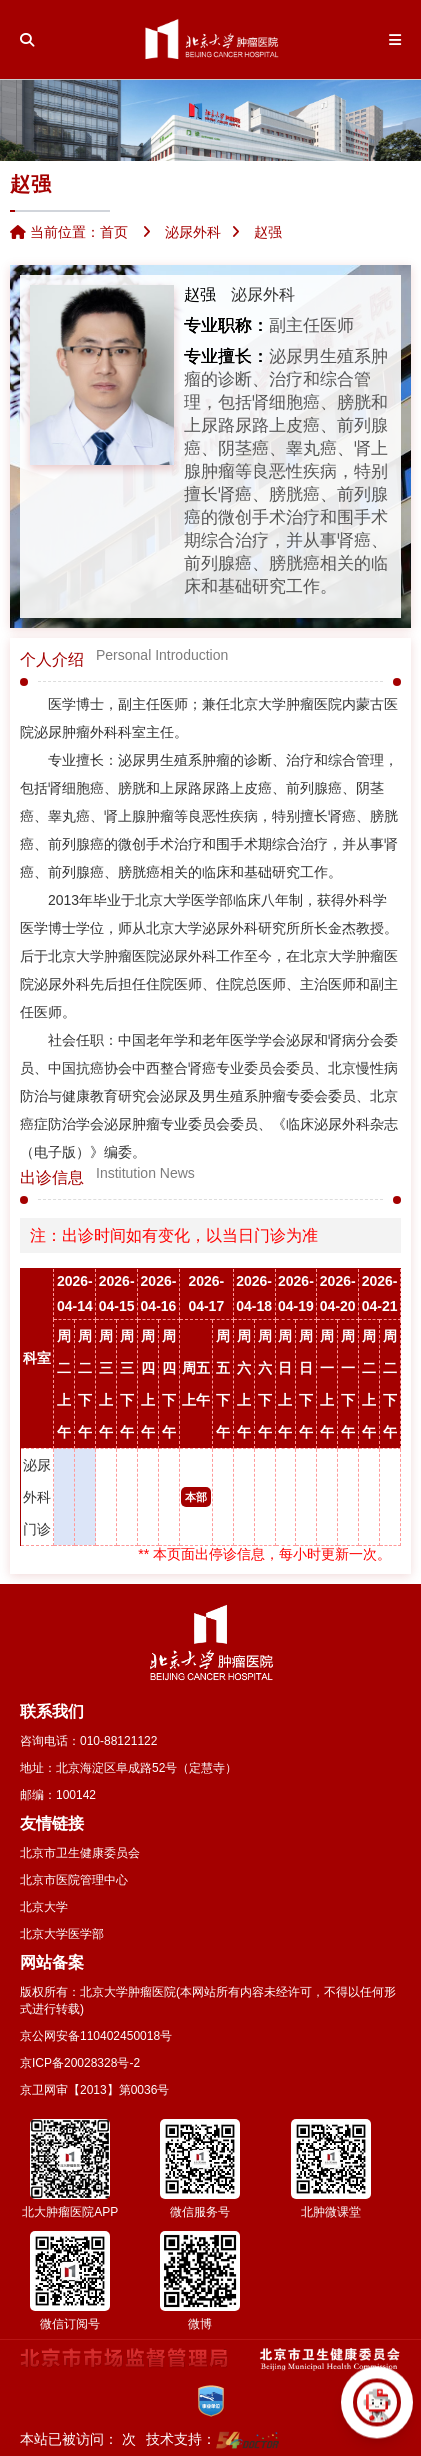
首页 (114, 232)
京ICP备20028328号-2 (80, 2063)
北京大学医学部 (62, 1934)
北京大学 (44, 1907)
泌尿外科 (263, 294)
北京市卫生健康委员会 (80, 1853)
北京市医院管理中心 (74, 1880)
